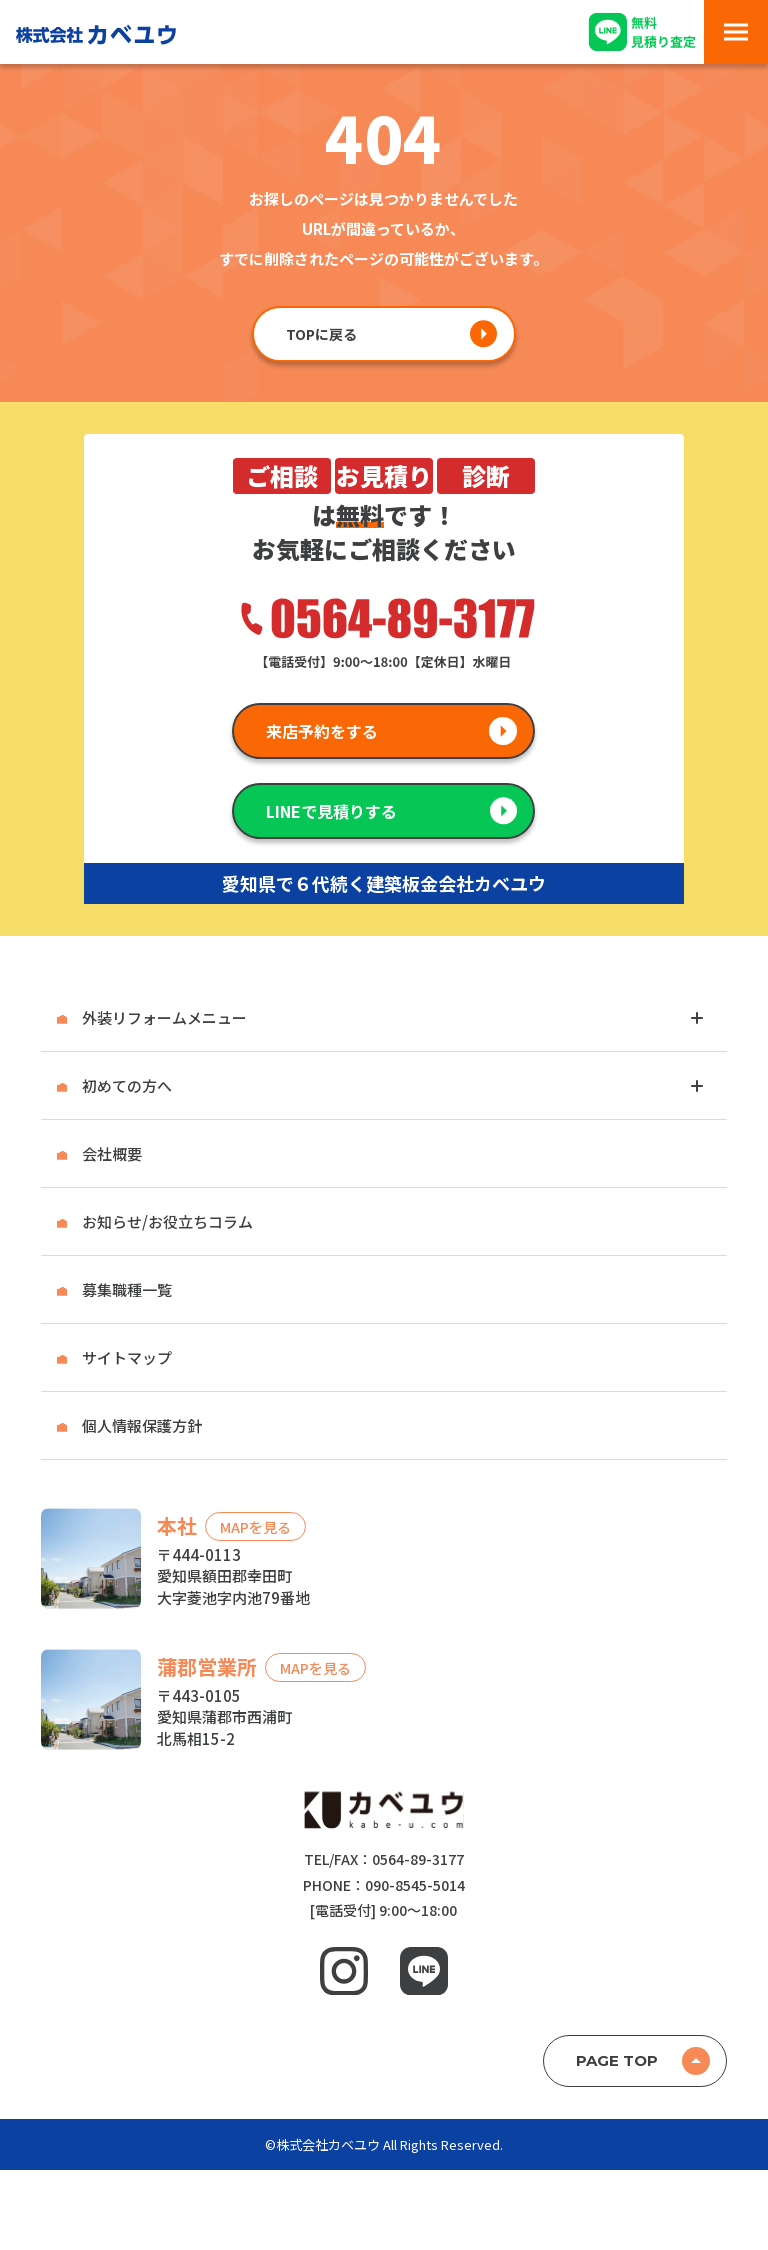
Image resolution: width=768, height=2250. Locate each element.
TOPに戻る (321, 334)
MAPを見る (255, 1526)
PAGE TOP (617, 2060)
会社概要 (112, 1153)
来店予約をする (322, 731)
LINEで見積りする (331, 811)
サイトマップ (127, 1357)
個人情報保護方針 (142, 1425)
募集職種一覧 (127, 1289)
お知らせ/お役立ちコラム (167, 1221)
